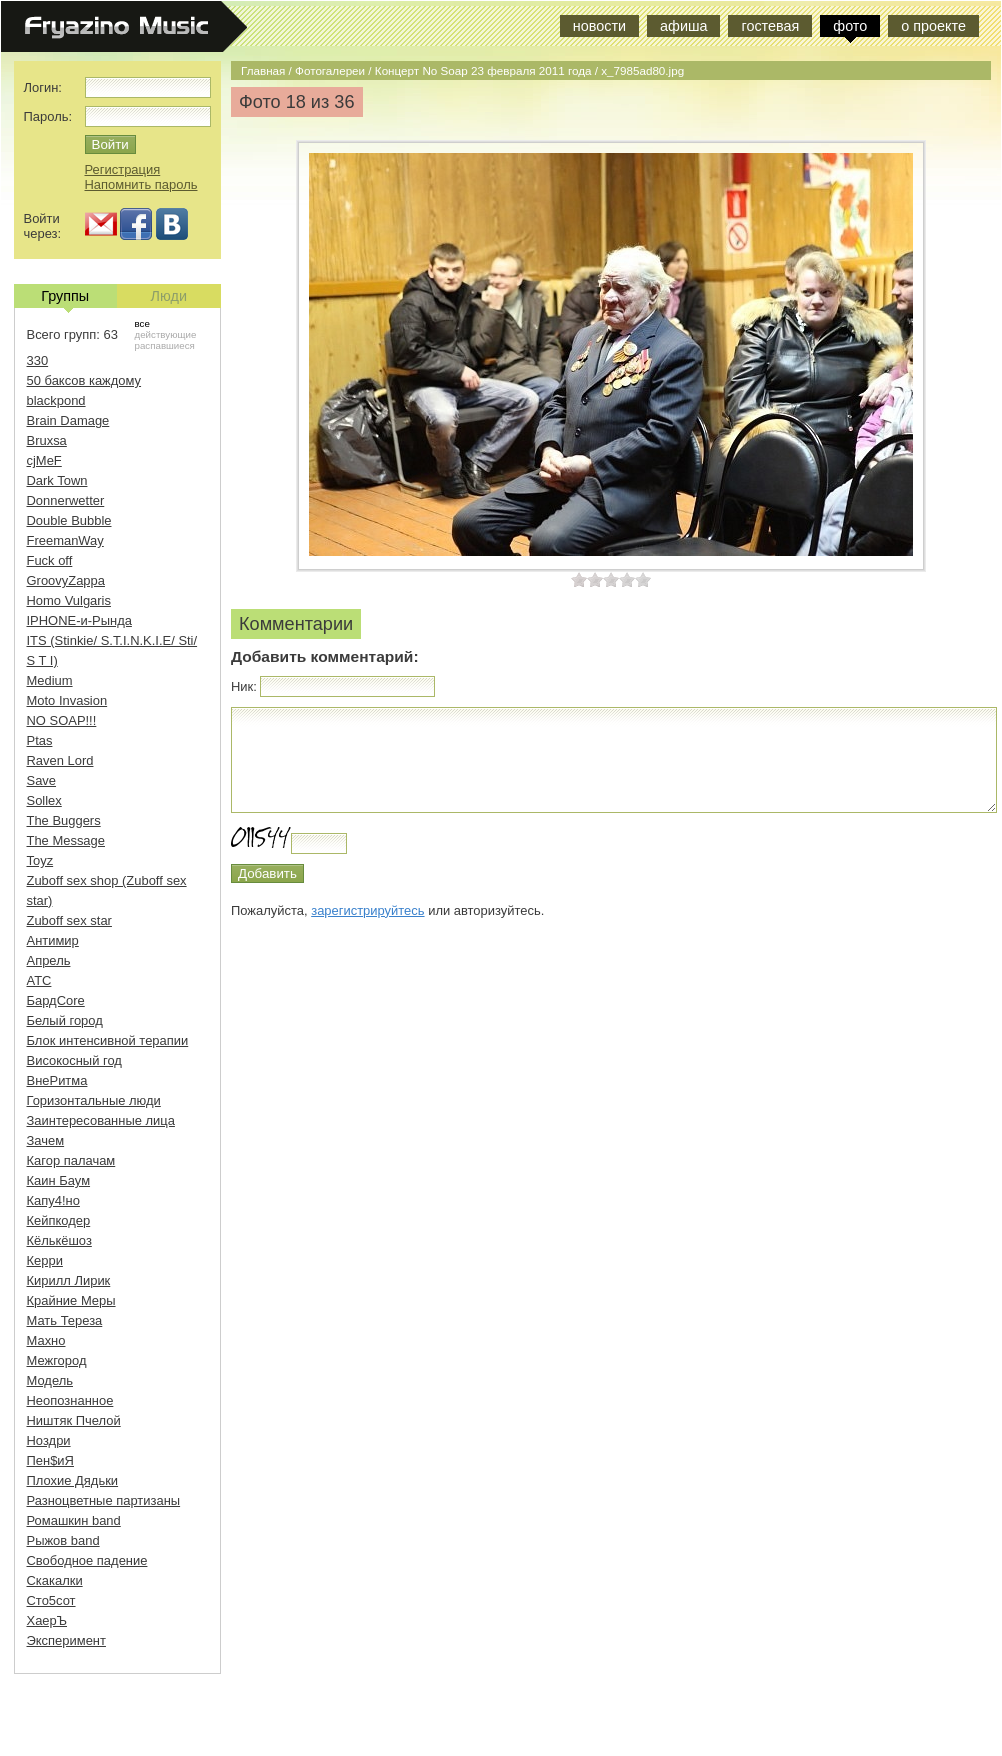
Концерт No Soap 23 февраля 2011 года (483, 70)
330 (38, 360)
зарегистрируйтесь (367, 910)
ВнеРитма (57, 1080)
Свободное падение (87, 1560)
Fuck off (50, 560)
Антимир (53, 940)
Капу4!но (53, 1200)
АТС (39, 980)
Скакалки (55, 1580)
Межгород (57, 1360)
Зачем (46, 1140)
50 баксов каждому (84, 380)
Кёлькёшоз (59, 1240)
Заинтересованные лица (101, 1120)
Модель (50, 1380)
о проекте (933, 26)
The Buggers (64, 820)
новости (599, 26)
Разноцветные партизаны (104, 1500)
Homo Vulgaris (69, 600)
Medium (50, 680)
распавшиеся (165, 345)
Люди (169, 296)
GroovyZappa (66, 580)
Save (42, 780)
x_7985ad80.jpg (642, 70)
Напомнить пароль (141, 184)
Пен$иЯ (50, 1460)
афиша (683, 26)
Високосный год (74, 1060)
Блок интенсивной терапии (108, 1040)
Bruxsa (47, 440)
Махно (46, 1340)
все (142, 323)
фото (850, 26)
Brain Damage (68, 420)
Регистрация (123, 169)
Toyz (40, 860)
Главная (263, 70)
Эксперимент (66, 1640)
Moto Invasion (67, 700)
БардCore (56, 1000)
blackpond (56, 400)
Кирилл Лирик (69, 1280)
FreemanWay (65, 540)
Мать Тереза (65, 1320)
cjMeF (44, 460)
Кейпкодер (59, 1220)
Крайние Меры (71, 1300)
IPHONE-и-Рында (79, 620)
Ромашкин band (74, 1520)
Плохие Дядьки (73, 1480)
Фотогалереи (330, 70)
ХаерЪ (47, 1620)
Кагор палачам (71, 1160)
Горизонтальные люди (94, 1100)
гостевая (770, 26)
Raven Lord (60, 760)
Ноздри (49, 1440)
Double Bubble (69, 520)
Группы (65, 298)
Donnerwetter (66, 500)
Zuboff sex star (69, 920)
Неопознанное (70, 1400)
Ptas (40, 740)
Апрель (49, 960)
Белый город (65, 1020)
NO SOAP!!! (62, 720)
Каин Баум (59, 1180)
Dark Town (57, 480)
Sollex (44, 800)
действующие (166, 334)
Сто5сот (51, 1600)
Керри (45, 1260)
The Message (66, 840)
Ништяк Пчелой (74, 1420)
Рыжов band (63, 1540)
